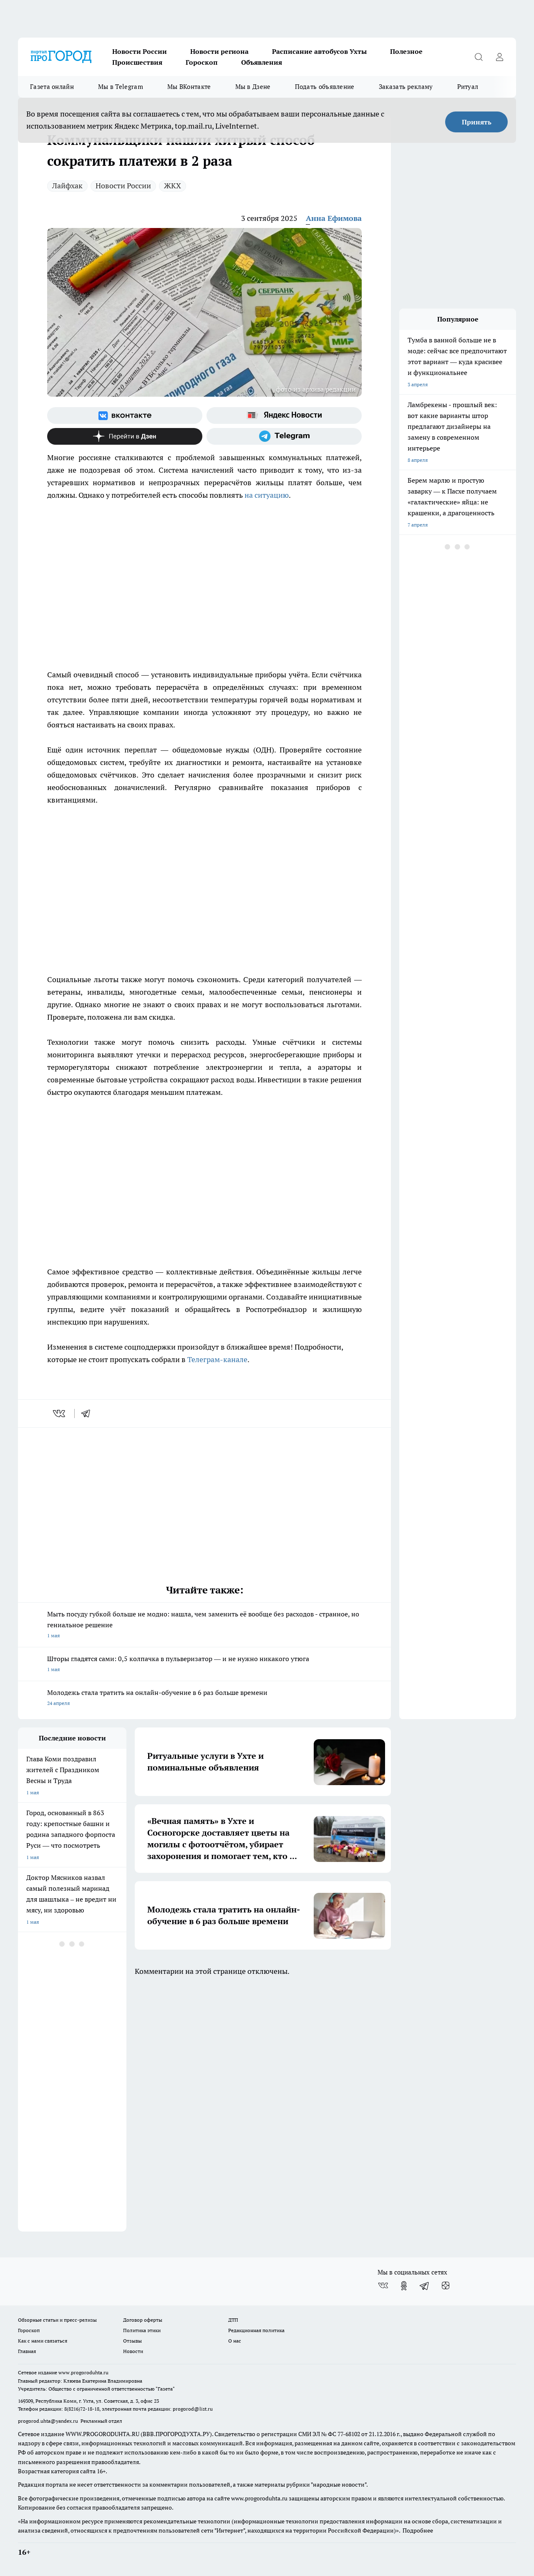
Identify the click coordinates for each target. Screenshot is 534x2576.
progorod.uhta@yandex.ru (48, 2421)
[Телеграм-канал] (284, 436)
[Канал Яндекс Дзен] (124, 436)
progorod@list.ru (193, 2409)
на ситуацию (266, 495)
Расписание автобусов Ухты (319, 51)
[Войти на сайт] (499, 56)
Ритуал (468, 87)
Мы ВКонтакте (189, 87)
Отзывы (132, 2341)
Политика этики (142, 2330)
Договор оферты (142, 2320)
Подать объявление (325, 87)
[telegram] (88, 1413)
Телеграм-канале (217, 1359)
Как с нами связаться (42, 2341)
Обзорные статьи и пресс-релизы (57, 2320)
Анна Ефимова (334, 218)
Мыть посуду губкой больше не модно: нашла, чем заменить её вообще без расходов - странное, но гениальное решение (204, 1625)
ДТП (233, 2320)
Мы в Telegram (120, 87)
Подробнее (418, 2530)
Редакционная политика (256, 2330)
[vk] (60, 1413)
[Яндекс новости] (284, 415)
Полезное (406, 51)
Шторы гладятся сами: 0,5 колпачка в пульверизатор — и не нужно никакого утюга (204, 1664)
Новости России (139, 51)
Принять (476, 122)
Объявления (261, 62)
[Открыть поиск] (478, 56)
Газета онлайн (52, 87)
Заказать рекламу (406, 87)
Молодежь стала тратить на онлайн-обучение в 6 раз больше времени (204, 1698)
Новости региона (219, 51)
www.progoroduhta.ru (83, 2372)
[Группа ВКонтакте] (124, 415)
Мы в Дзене (253, 87)
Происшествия (137, 62)
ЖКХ (172, 185)
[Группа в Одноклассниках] (403, 2285)
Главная (27, 2351)
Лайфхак (67, 185)
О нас (234, 2341)
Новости (133, 2351)
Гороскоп (202, 62)
